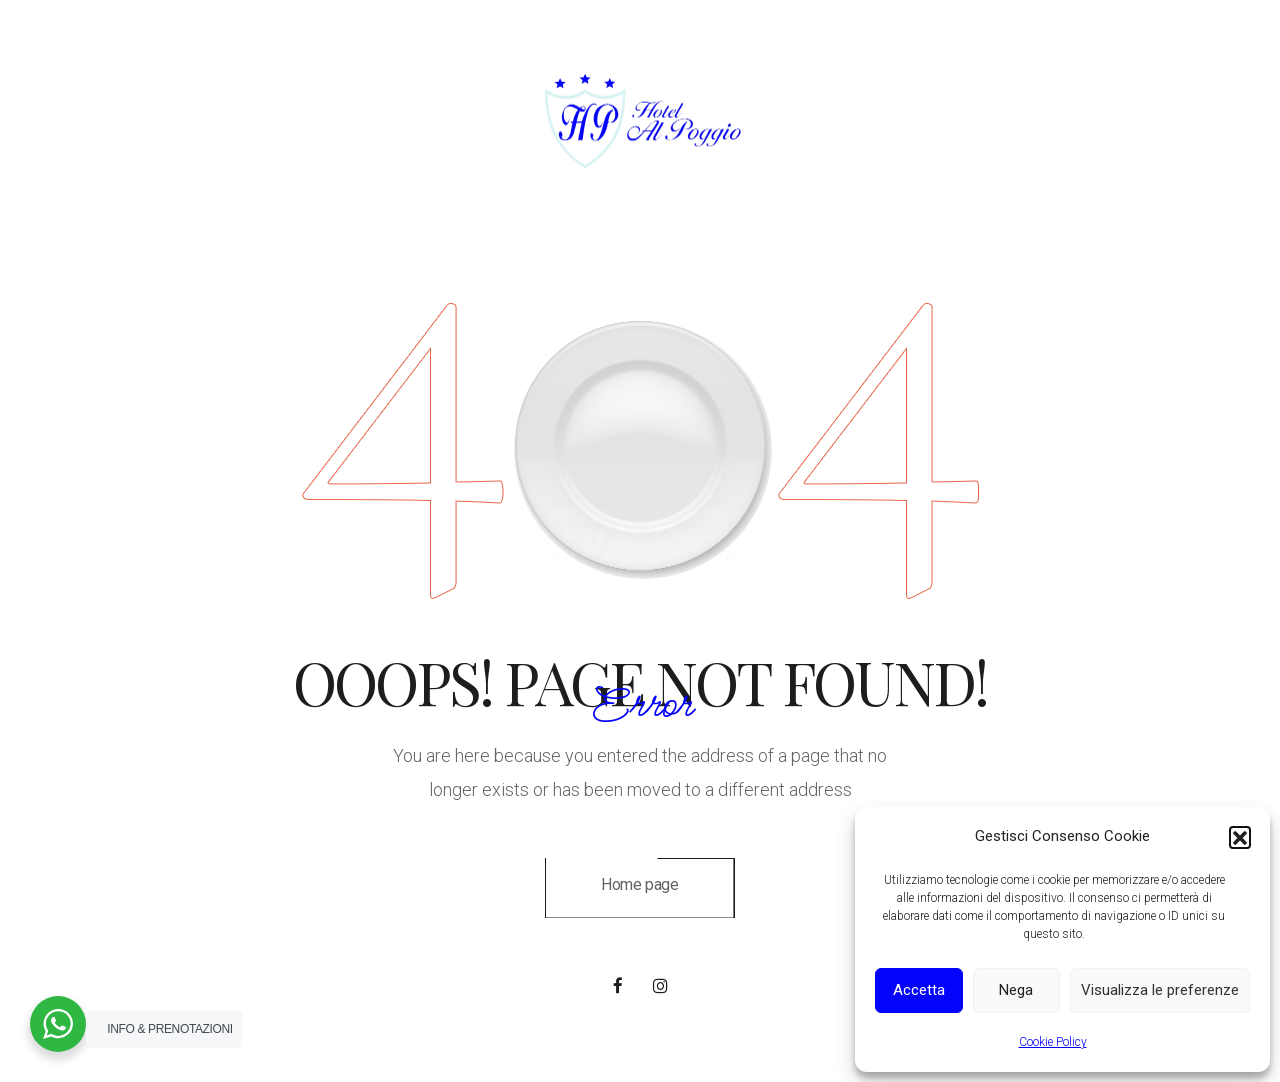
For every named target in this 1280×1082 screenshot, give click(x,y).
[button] (1240, 837)
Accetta (919, 990)
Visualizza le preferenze (1160, 990)
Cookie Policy (1053, 1042)
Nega (1016, 990)
